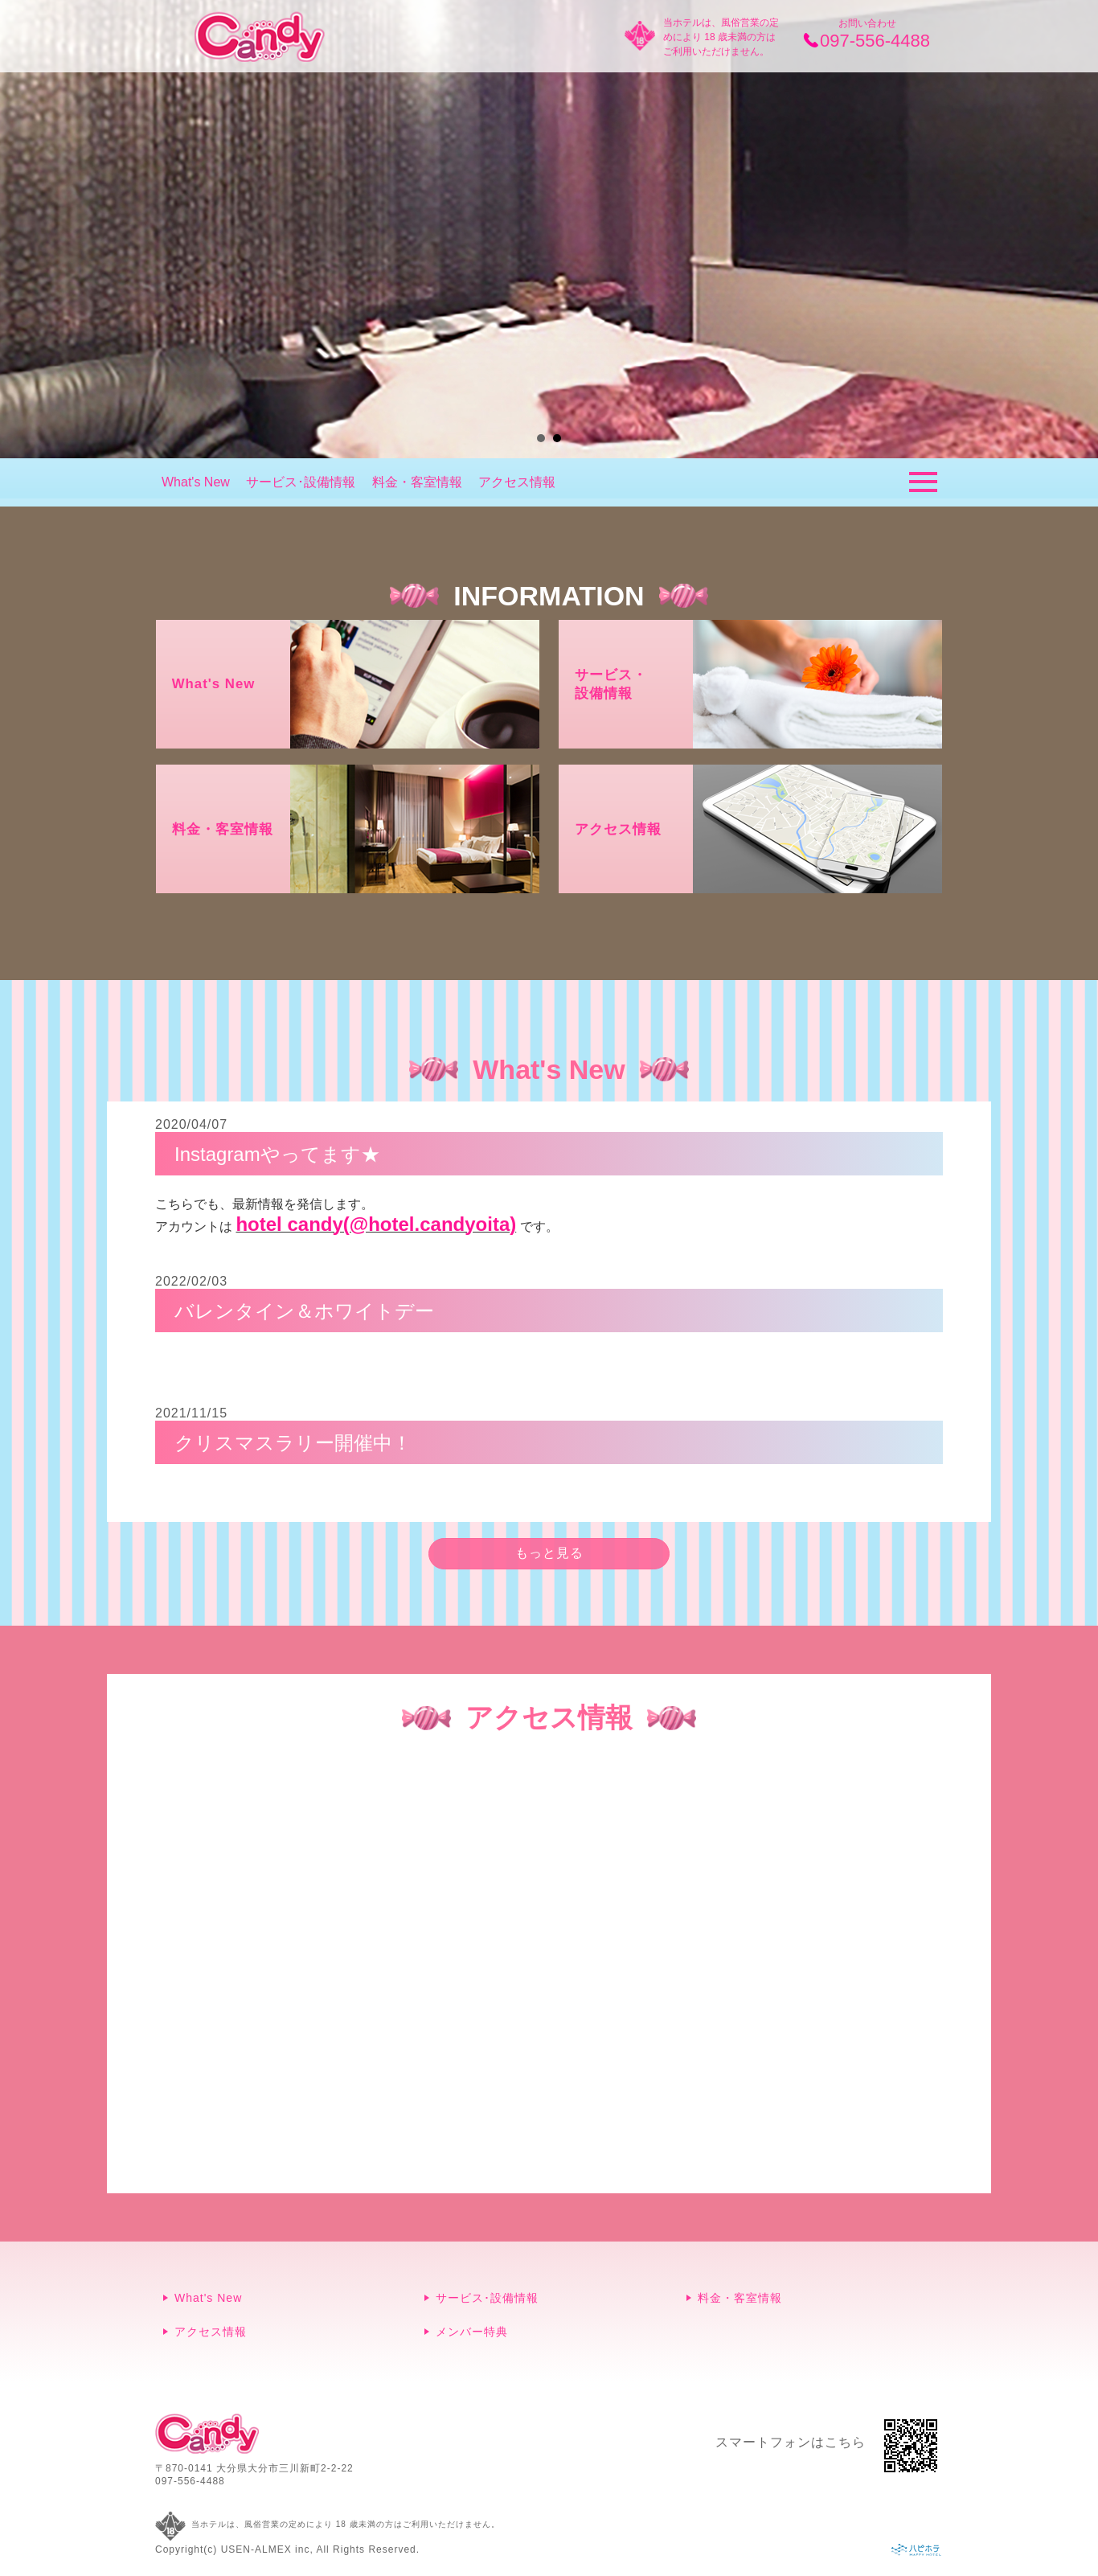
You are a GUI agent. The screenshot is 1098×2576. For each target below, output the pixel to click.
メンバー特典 (472, 2331)
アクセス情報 (516, 482)
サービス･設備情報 (300, 482)
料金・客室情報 (417, 482)
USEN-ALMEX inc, (267, 2549)
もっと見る (549, 1553)
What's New (196, 482)
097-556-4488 (190, 2481)
